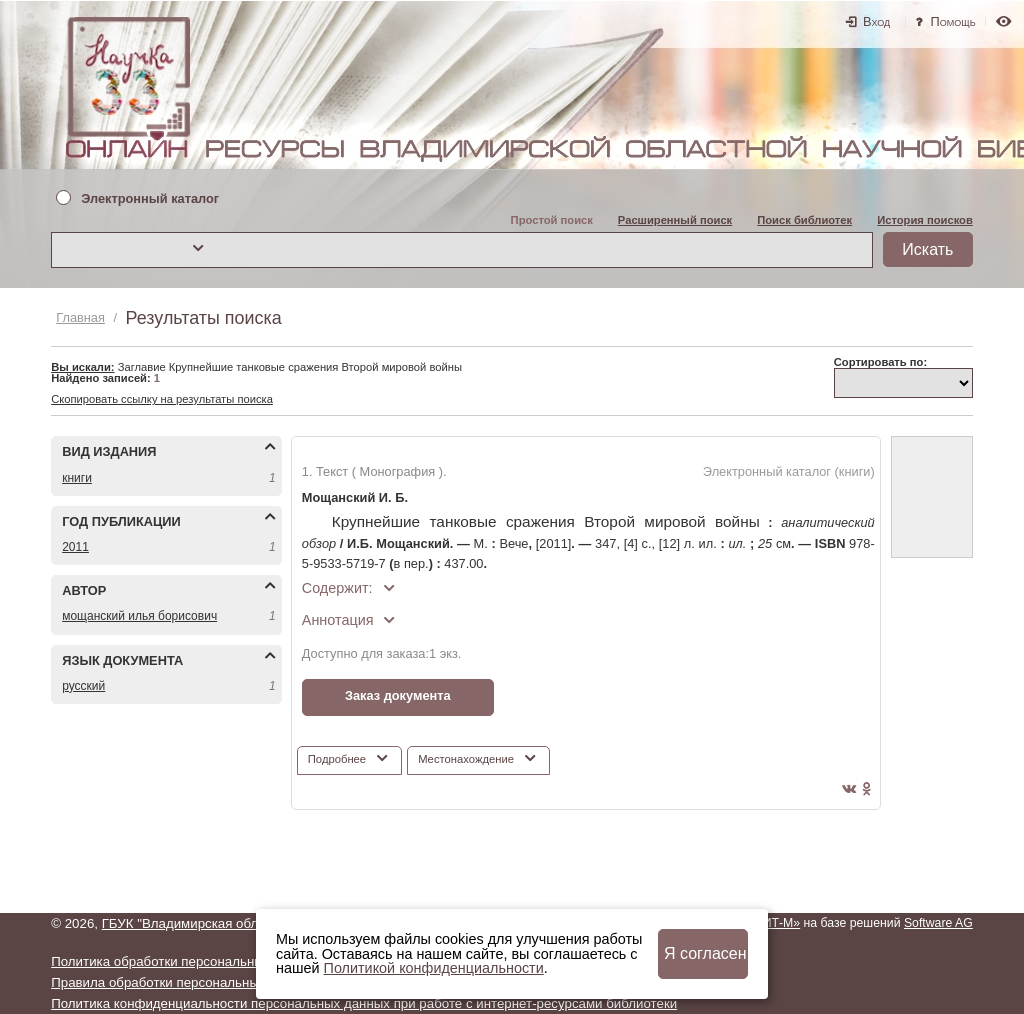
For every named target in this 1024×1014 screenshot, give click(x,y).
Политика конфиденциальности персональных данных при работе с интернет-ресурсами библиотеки (364, 1003)
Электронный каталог (150, 199)
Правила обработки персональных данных (183, 982)
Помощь (953, 21)
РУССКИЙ (83, 686)
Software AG (938, 923)
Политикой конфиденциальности (434, 968)
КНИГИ (77, 478)
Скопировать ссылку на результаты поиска (162, 399)
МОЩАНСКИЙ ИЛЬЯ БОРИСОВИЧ (139, 616)
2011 (75, 547)
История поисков (925, 220)
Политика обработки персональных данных (185, 961)
